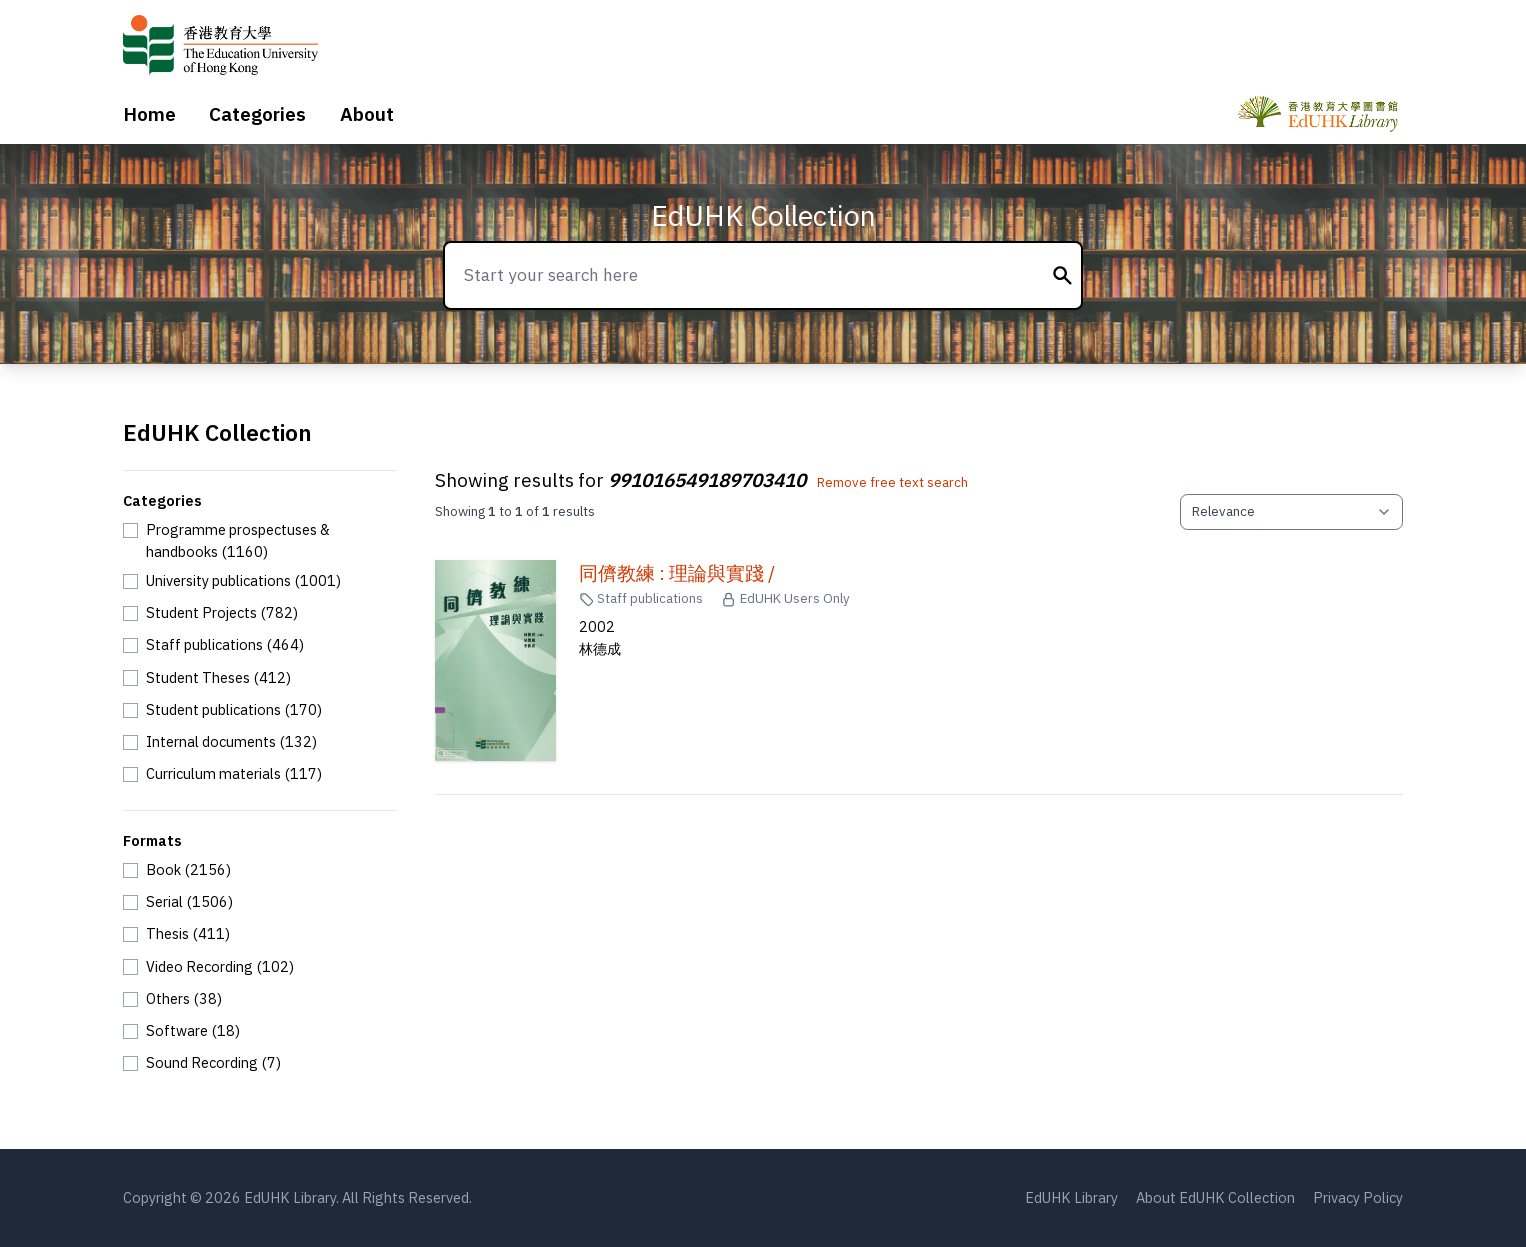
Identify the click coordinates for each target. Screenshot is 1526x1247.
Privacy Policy (1358, 1197)
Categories (257, 114)
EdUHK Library (1071, 1197)
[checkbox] (260, 540)
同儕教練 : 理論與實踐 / (677, 573)
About (367, 114)
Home (149, 114)
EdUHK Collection (763, 215)
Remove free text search (892, 482)
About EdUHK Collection (1215, 1197)
